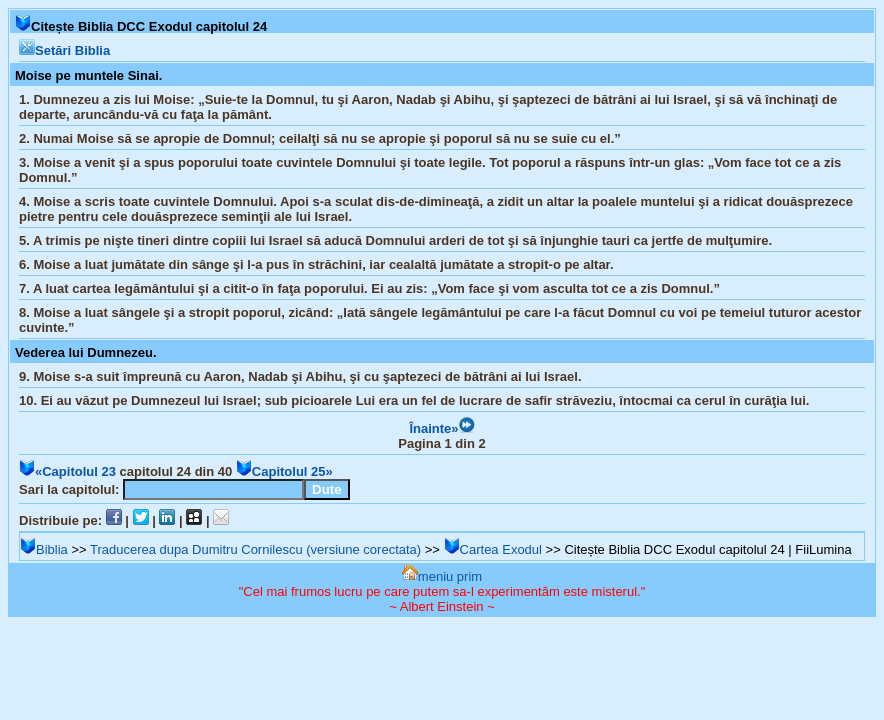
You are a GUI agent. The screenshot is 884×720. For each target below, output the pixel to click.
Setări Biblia (64, 50)
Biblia (44, 549)
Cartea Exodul (493, 549)
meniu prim (442, 576)
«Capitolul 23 (67, 471)
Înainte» (441, 428)
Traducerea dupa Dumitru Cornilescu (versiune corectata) (255, 549)
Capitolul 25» (284, 471)
